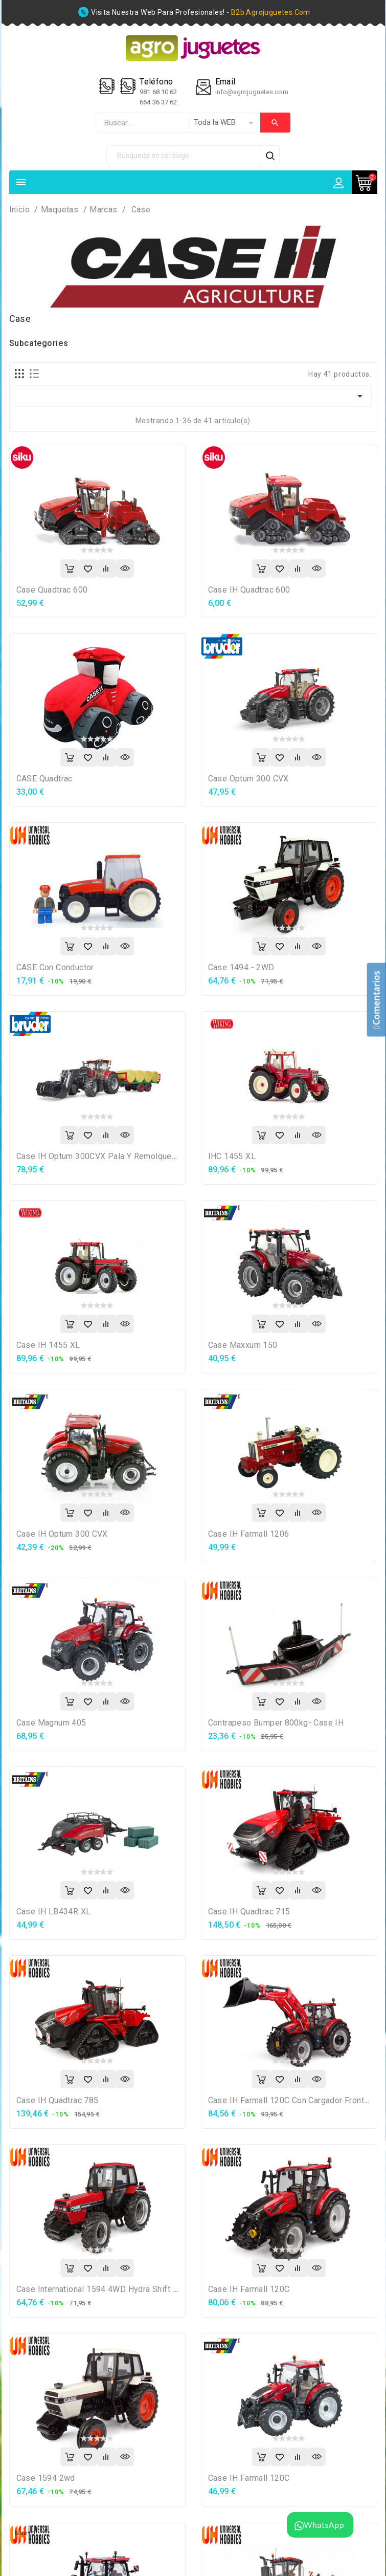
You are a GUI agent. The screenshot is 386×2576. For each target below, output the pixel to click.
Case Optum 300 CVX (248, 778)
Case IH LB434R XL (53, 1911)
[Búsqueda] (183, 155)
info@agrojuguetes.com (251, 92)
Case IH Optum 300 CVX (62, 1534)
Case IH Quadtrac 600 (249, 590)
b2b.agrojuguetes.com (270, 12)
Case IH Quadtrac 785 (57, 2100)
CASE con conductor (55, 967)
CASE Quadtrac (44, 778)
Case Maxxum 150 (243, 1345)
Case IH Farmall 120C (249, 2289)
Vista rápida (125, 568)
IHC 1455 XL (232, 1156)
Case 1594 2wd (45, 2478)
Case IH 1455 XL (48, 1345)
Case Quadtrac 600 (52, 590)
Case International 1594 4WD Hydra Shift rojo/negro (116, 2289)
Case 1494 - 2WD (241, 967)
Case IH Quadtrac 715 (249, 1911)
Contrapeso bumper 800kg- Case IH (276, 1723)
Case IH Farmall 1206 (248, 1534)
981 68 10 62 (159, 92)
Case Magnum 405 (51, 1723)
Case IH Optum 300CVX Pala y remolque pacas (107, 1156)
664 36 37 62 (158, 102)
